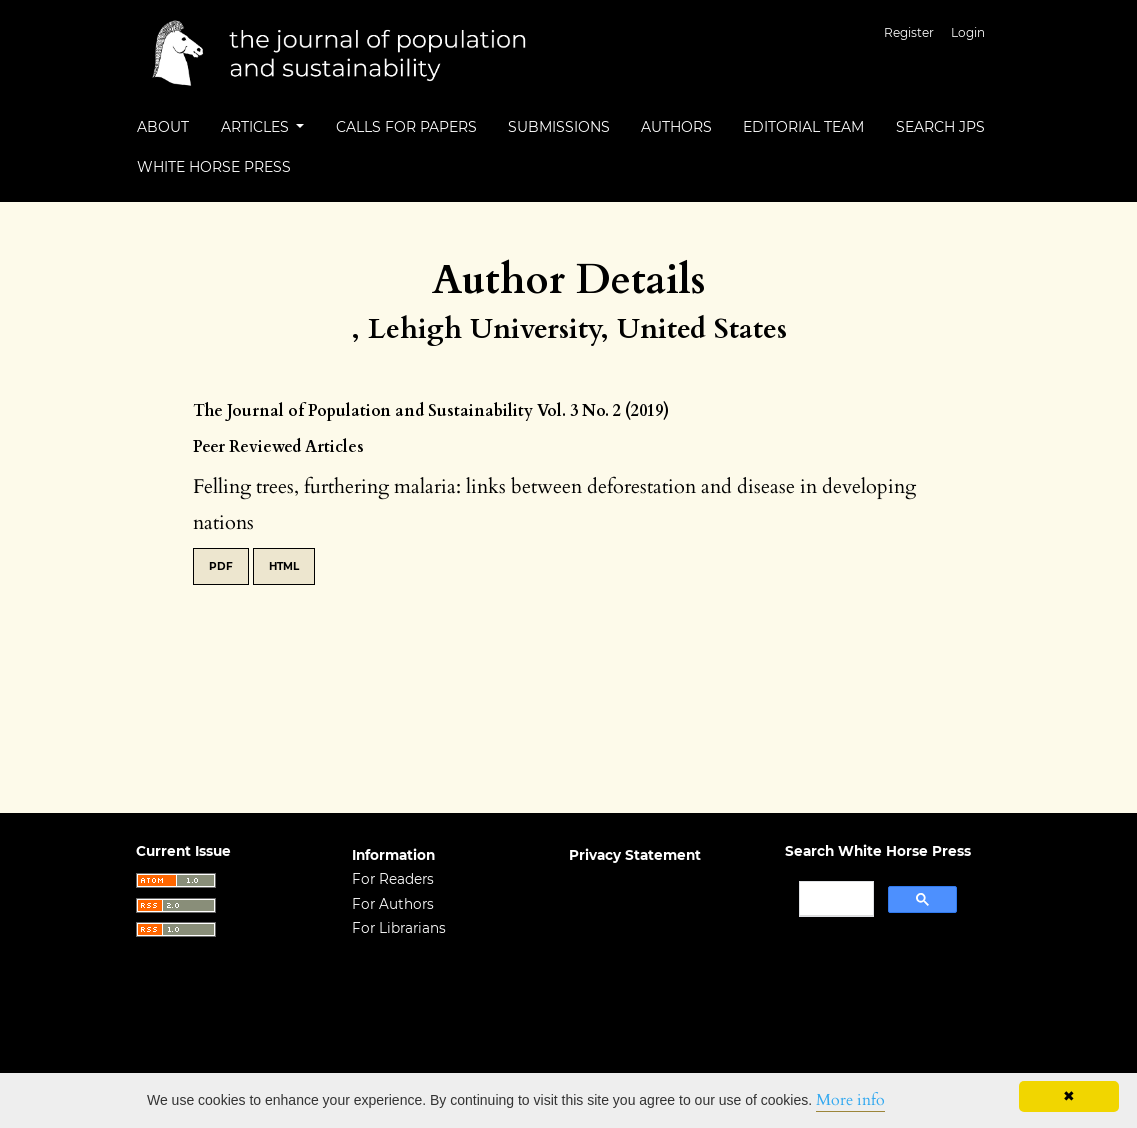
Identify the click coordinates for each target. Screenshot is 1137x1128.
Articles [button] (257, 127)
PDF (221, 566)
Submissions (559, 127)
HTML (284, 566)
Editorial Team (803, 127)
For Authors (393, 904)
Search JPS (940, 127)
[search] (834, 899)
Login (968, 32)
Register (909, 32)
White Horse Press (214, 167)
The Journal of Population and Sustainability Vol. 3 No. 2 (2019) (431, 411)
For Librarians (399, 928)
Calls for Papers (406, 127)
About (163, 127)
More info (850, 1100)
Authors (676, 127)
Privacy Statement (635, 855)
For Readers (393, 879)
